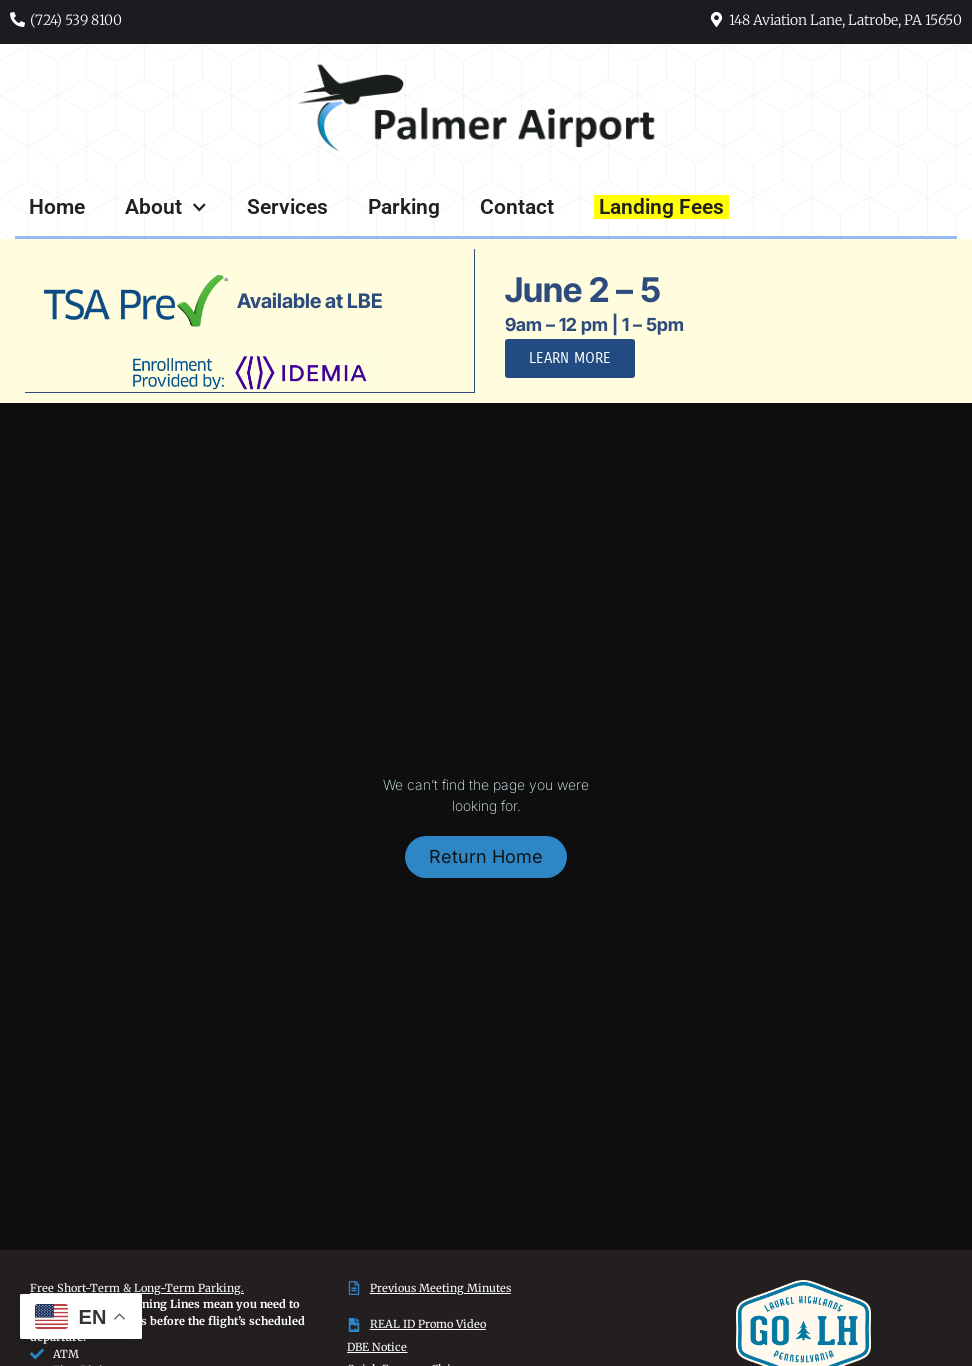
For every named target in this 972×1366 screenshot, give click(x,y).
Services (287, 207)
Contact (517, 207)
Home (57, 207)
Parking (404, 207)
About (166, 207)
